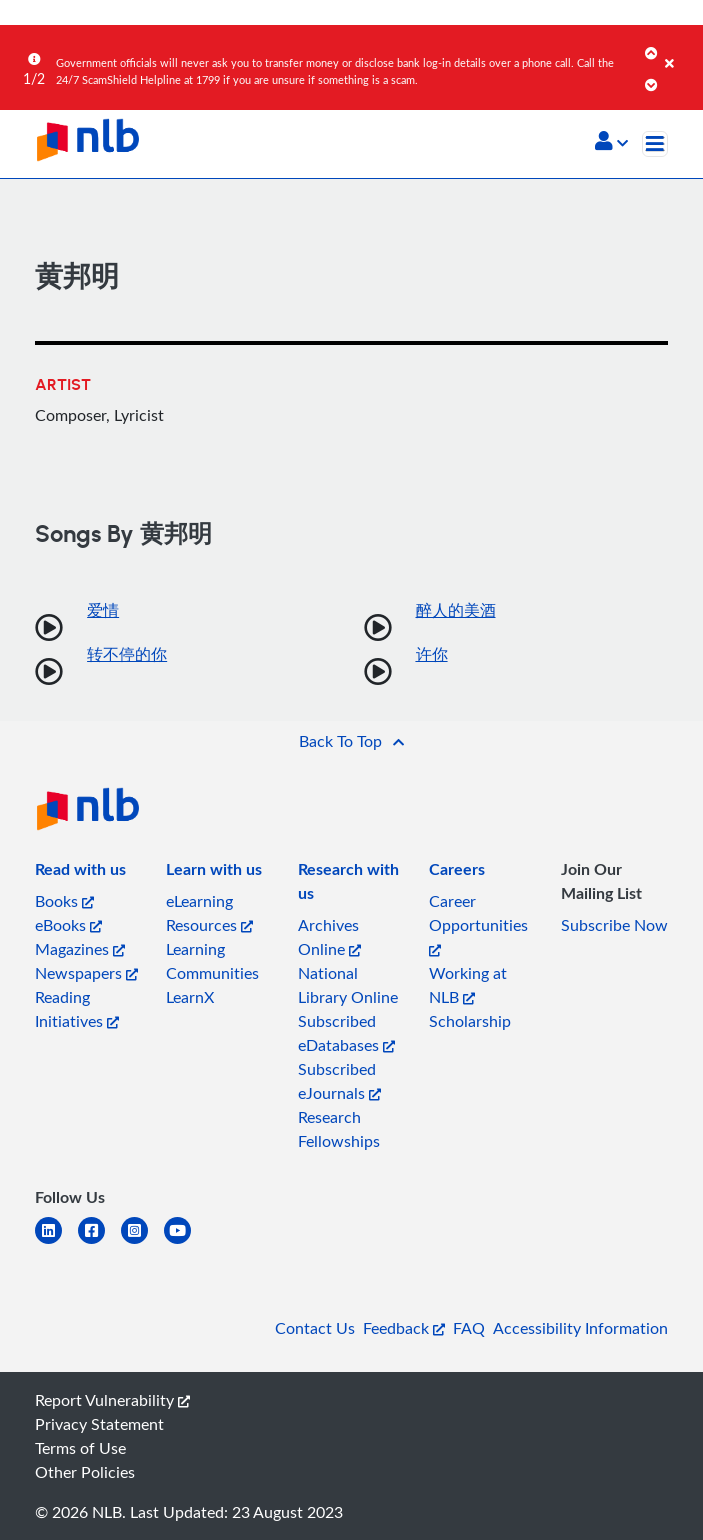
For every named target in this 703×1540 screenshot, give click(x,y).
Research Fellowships (339, 1129)
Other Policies (85, 1472)
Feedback (404, 1328)
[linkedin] (56, 1242)
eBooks (68, 925)
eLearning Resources (209, 913)
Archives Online (329, 937)
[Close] (680, 49)
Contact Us (315, 1328)
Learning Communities (212, 961)
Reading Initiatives (77, 1009)
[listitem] (80, 873)
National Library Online (348, 985)
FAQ (469, 1328)
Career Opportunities (478, 923)
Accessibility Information (580, 1328)
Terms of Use (80, 1448)
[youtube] (185, 1242)
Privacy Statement (99, 1424)
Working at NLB (468, 985)
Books (64, 901)
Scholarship (470, 1021)
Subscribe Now (614, 925)
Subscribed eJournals (339, 1081)
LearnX (190, 997)
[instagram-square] (142, 1242)
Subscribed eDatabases (346, 1033)
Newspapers (86, 973)
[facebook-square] (99, 1242)
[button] (611, 143)
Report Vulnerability (112, 1400)
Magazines (80, 949)
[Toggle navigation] (655, 144)
